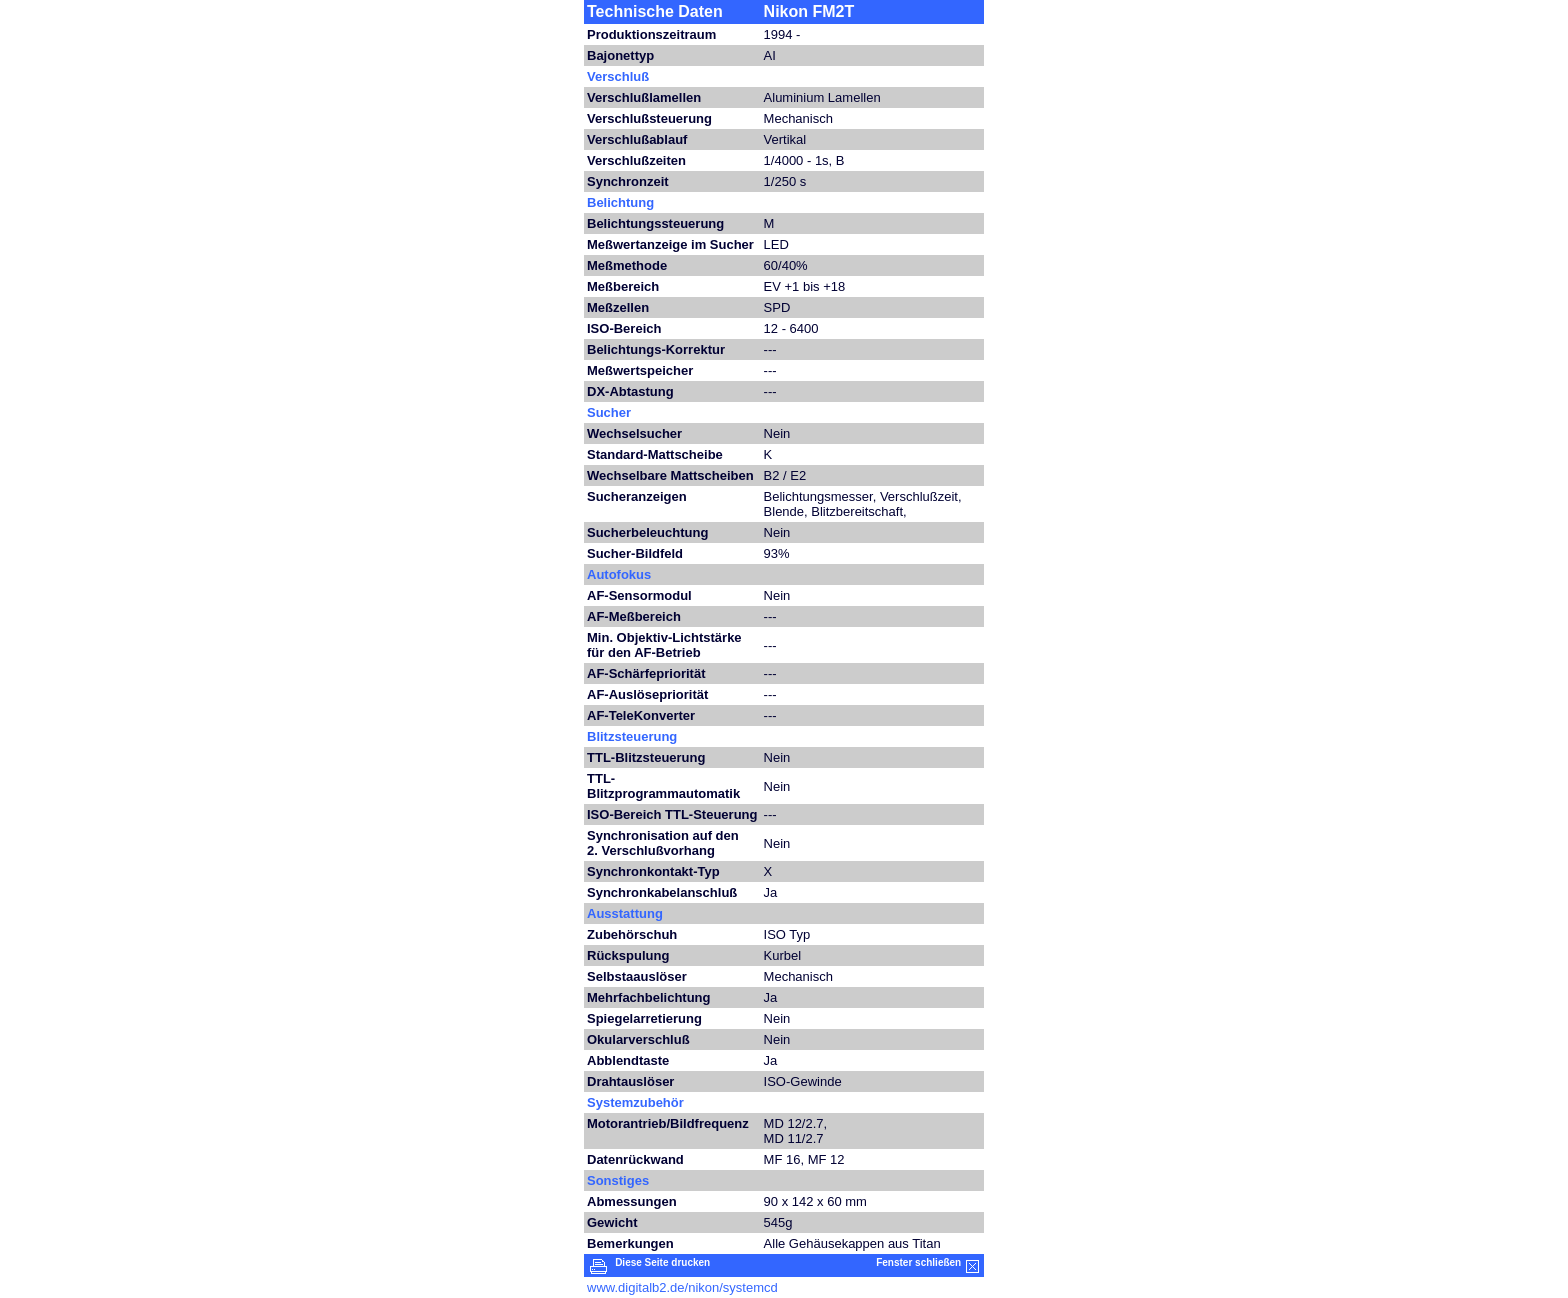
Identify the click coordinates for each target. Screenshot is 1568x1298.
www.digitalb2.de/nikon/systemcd (682, 1287)
